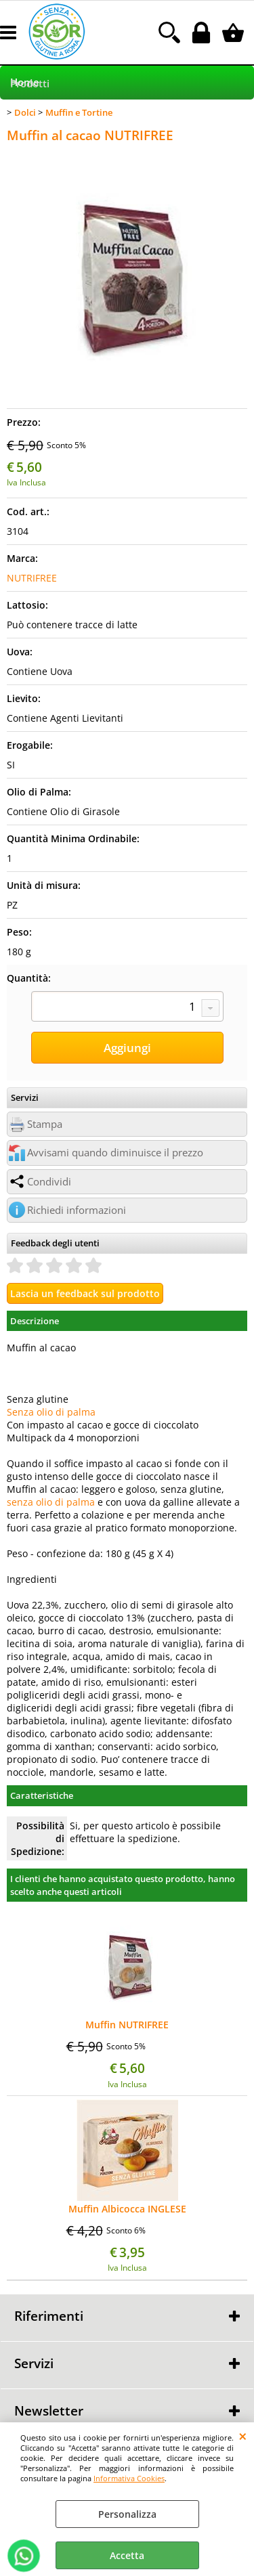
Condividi (49, 1182)
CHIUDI (242, 2436)
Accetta (127, 2555)
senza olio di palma (51, 1502)
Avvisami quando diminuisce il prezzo (115, 1152)
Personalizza (127, 2514)
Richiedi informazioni (76, 1210)
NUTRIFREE (32, 577)
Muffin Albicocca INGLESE (127, 2209)
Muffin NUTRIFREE (127, 2025)
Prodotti (29, 84)
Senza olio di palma (51, 1411)
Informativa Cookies (129, 2478)
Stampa (44, 1124)
